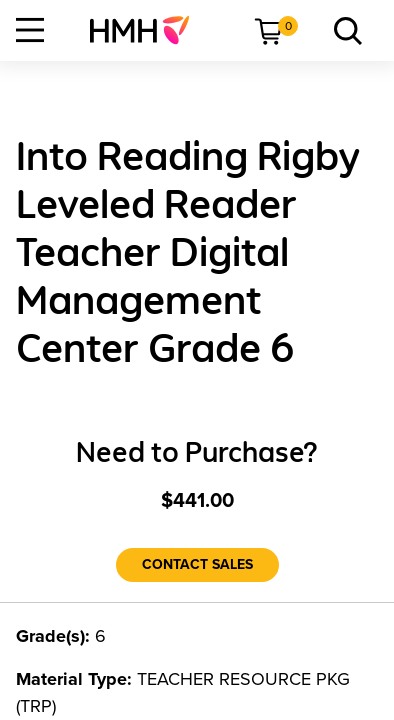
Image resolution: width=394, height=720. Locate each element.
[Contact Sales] (197, 565)
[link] (147, 30)
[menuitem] (147, 30)
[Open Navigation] (30, 30)
